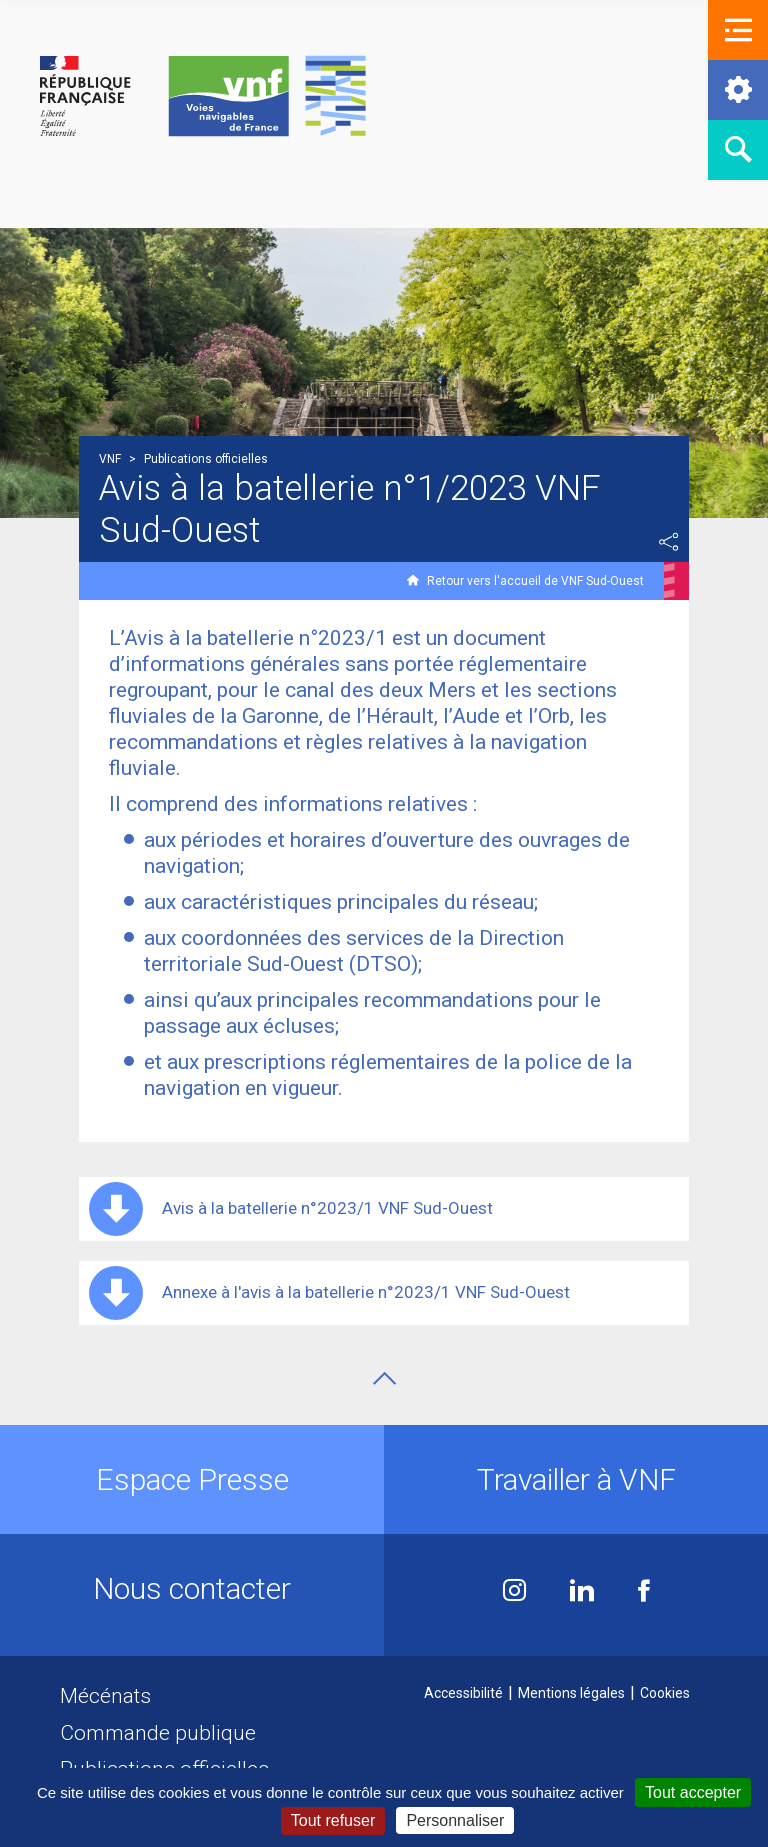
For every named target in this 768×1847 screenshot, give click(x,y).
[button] (738, 30)
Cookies (665, 1693)
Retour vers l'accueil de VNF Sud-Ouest (535, 581)
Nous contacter (192, 1588)
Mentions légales (571, 1693)
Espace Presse (192, 1479)
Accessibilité (463, 1693)
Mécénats (105, 1696)
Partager (669, 542)
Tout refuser (333, 1820)
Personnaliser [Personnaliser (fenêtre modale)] (455, 1820)
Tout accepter (693, 1792)
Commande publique (158, 1733)
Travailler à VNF (576, 1479)
